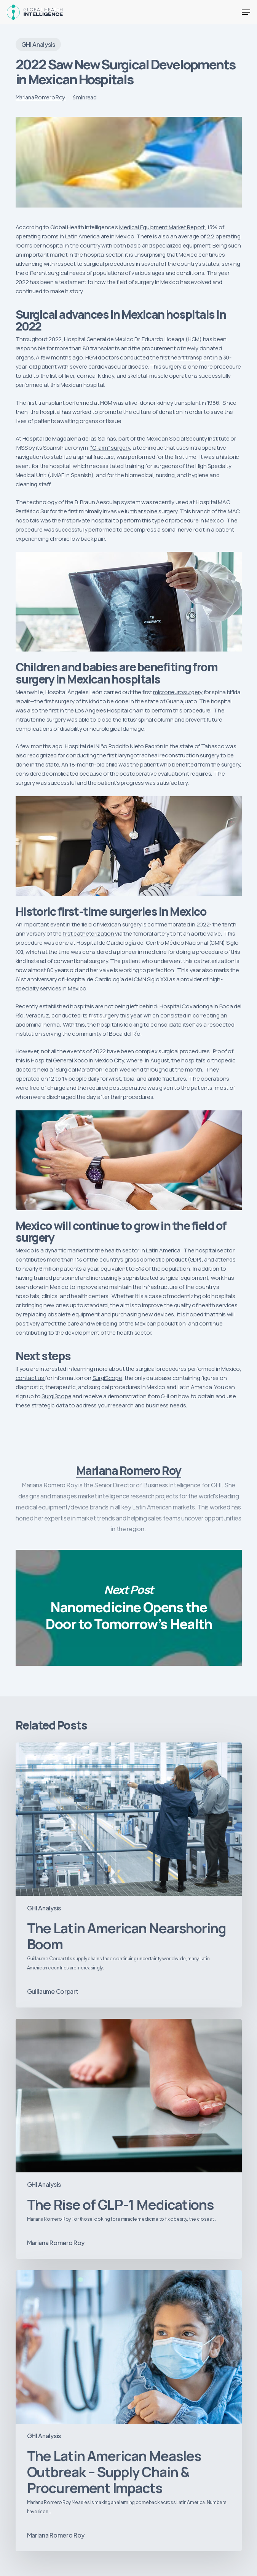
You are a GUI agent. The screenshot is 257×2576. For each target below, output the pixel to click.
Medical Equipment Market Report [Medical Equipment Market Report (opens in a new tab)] (162, 227)
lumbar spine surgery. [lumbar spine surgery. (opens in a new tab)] (152, 511)
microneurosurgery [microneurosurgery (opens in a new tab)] (178, 692)
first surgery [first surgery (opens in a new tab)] (104, 1015)
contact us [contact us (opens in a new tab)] (30, 1378)
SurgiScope (107, 1378)
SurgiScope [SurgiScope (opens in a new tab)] (56, 1396)
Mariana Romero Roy (41, 97)
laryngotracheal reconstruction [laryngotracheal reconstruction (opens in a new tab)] (158, 755)
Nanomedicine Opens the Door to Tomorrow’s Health (129, 1608)
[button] (246, 12)
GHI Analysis (38, 44)
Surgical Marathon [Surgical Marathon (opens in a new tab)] (79, 1069)
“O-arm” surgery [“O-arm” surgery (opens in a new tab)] (110, 448)
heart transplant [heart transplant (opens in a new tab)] (191, 357)
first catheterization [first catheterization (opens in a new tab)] (89, 933)
